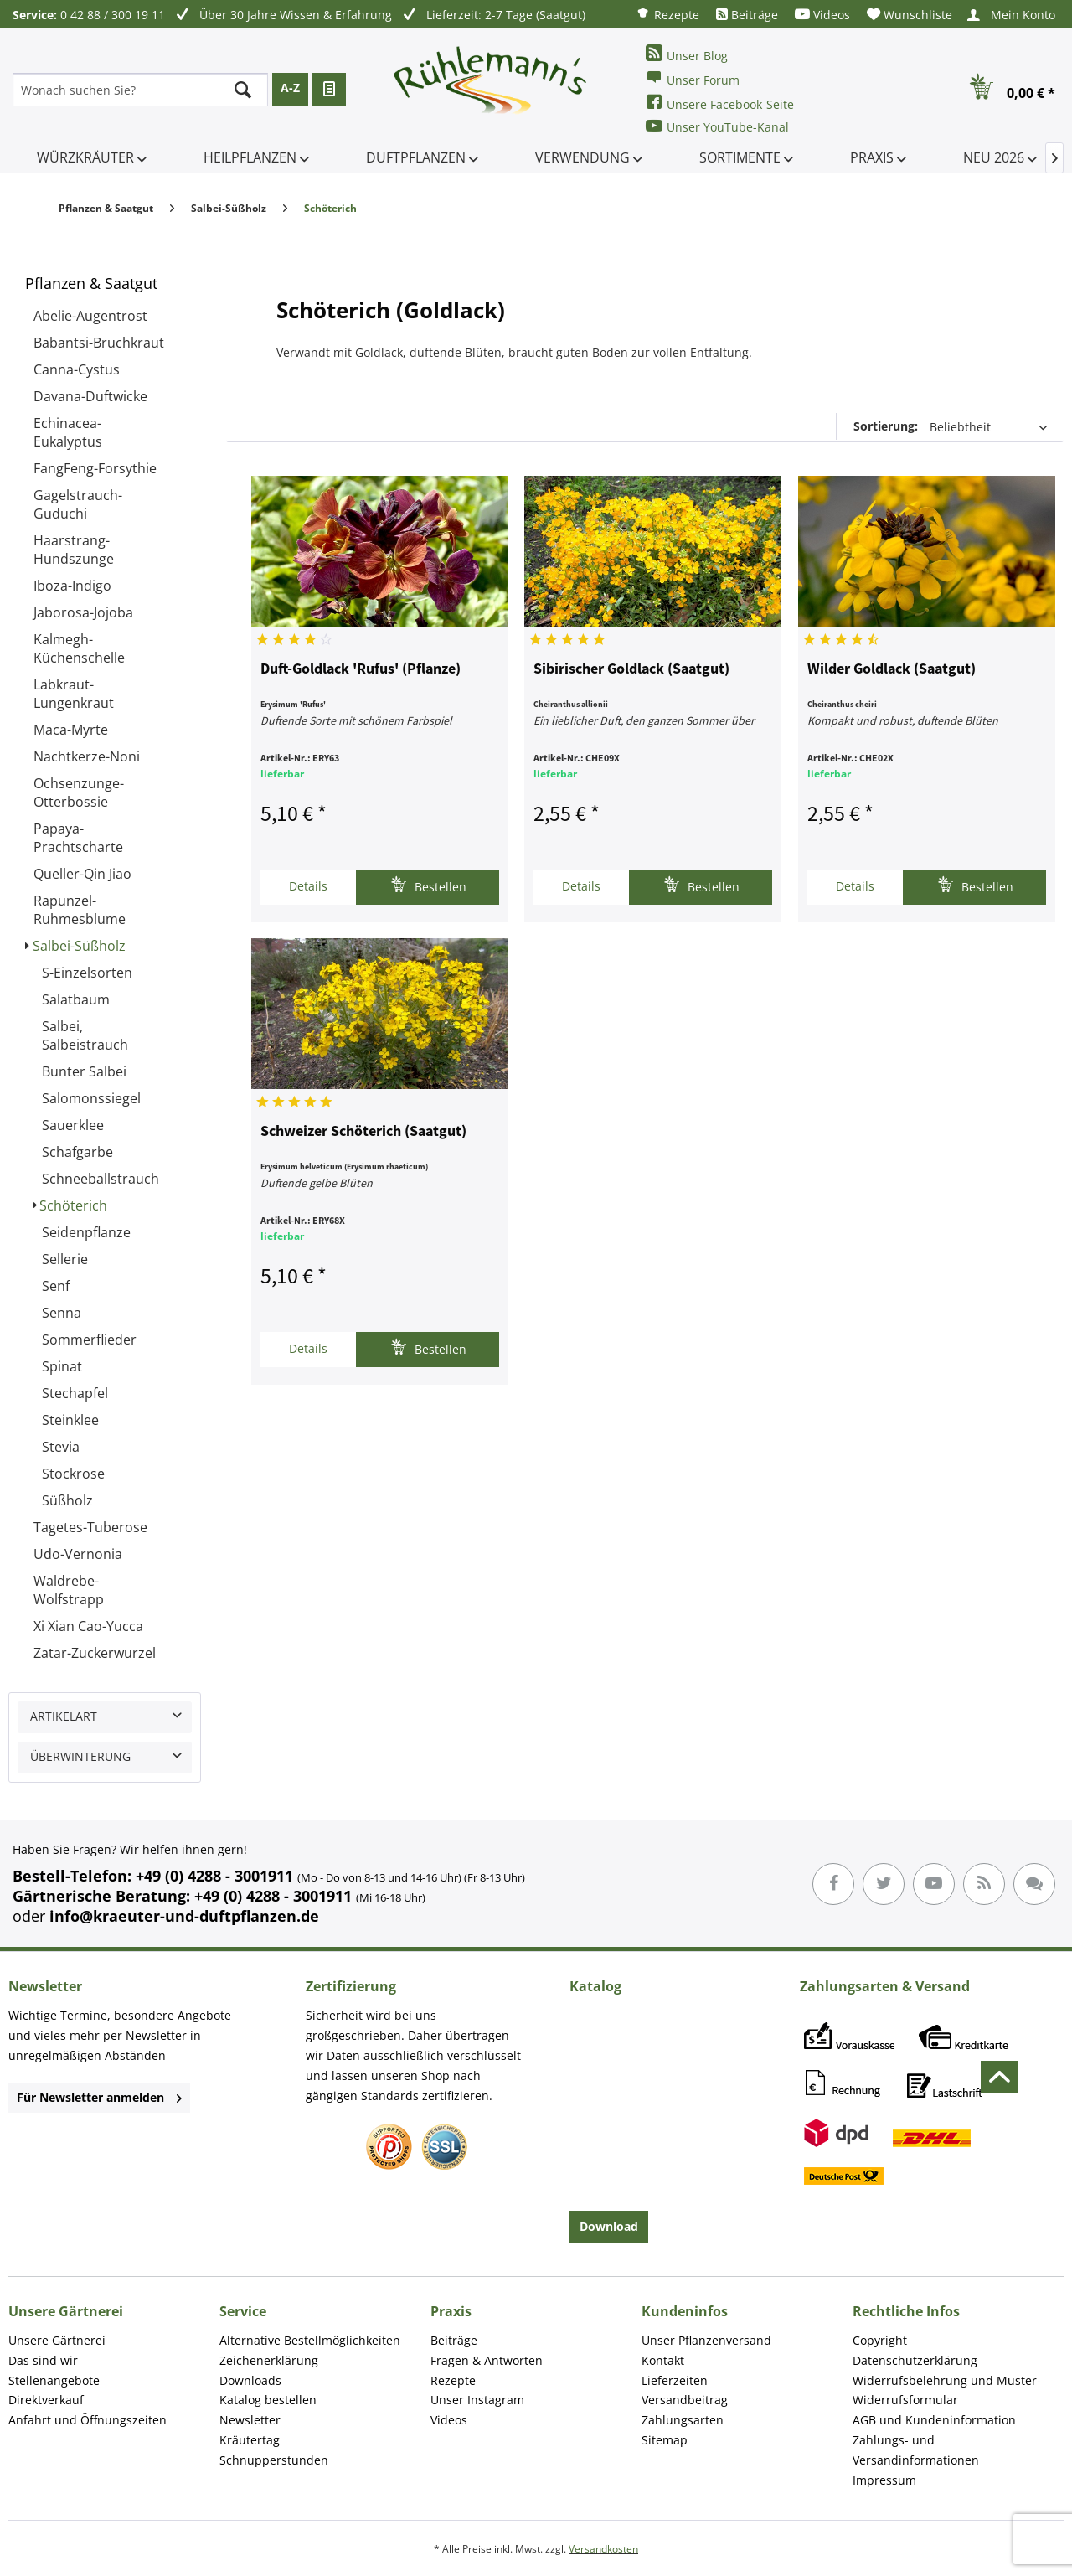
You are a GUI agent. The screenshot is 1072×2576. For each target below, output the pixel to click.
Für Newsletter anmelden (99, 2097)
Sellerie (65, 1259)
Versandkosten (603, 2549)
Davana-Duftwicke (90, 396)
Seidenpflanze (86, 1232)
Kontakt (663, 2360)
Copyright (880, 2340)
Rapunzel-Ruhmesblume (80, 909)
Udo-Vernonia (78, 1554)
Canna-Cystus (77, 369)
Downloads (250, 2380)
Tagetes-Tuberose (90, 1527)
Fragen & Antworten (486, 2360)
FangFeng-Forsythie (95, 468)
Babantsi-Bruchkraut (99, 342)
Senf (56, 1286)
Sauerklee (73, 1125)
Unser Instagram (477, 2400)
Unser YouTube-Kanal (717, 126)
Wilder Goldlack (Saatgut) (891, 669)
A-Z (290, 88)
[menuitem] (667, 13)
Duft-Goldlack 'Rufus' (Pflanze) (360, 669)
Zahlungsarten (683, 2420)
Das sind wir (43, 2360)
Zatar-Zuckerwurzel (95, 1653)
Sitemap (665, 2440)
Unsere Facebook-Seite (720, 102)
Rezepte (667, 14)
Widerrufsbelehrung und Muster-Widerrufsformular (947, 2390)
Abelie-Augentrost (90, 316)
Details (308, 886)
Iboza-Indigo (72, 585)
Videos (822, 15)
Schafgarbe (77, 1152)
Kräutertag (249, 2440)
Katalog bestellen (268, 2400)
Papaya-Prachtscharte (78, 837)
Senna (61, 1312)
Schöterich (73, 1205)
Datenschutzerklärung (915, 2360)
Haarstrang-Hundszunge (74, 549)
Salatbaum (76, 999)
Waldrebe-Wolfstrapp (69, 1590)
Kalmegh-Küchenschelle (79, 648)
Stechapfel (75, 1393)
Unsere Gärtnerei (57, 2340)
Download (609, 2226)
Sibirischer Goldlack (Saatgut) (631, 669)
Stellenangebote (54, 2380)
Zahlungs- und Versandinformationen (916, 2450)
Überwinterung (80, 1756)
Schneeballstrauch (100, 1178)
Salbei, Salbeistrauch (85, 1035)
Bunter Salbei (84, 1071)
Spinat (62, 1366)
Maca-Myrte (71, 729)
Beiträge (747, 15)
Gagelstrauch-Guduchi (78, 504)
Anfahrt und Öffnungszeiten (87, 2420)
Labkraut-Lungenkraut (74, 693)
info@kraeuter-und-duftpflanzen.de (184, 1916)
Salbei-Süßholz (79, 946)
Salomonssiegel (91, 1098)
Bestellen (428, 885)
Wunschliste (909, 15)
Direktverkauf (46, 2400)
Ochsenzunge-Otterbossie (79, 792)
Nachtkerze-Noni (87, 756)
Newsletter (250, 2420)
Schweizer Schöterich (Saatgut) (363, 1131)
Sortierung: (885, 426)
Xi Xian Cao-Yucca (88, 1626)
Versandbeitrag (685, 2400)
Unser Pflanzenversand (706, 2340)
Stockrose (73, 1473)
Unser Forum (693, 78)
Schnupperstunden (273, 2460)
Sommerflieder (89, 1339)
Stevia (61, 1447)
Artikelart (63, 1716)
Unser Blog (687, 54)
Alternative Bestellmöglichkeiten (309, 2340)
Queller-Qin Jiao (82, 874)
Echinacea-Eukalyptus (68, 432)
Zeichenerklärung (268, 2360)
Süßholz (67, 1500)
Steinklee (70, 1420)
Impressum (884, 2480)
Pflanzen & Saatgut (91, 283)
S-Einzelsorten (87, 972)
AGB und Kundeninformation (934, 2420)
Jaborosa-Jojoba (83, 612)
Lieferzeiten (675, 2380)
